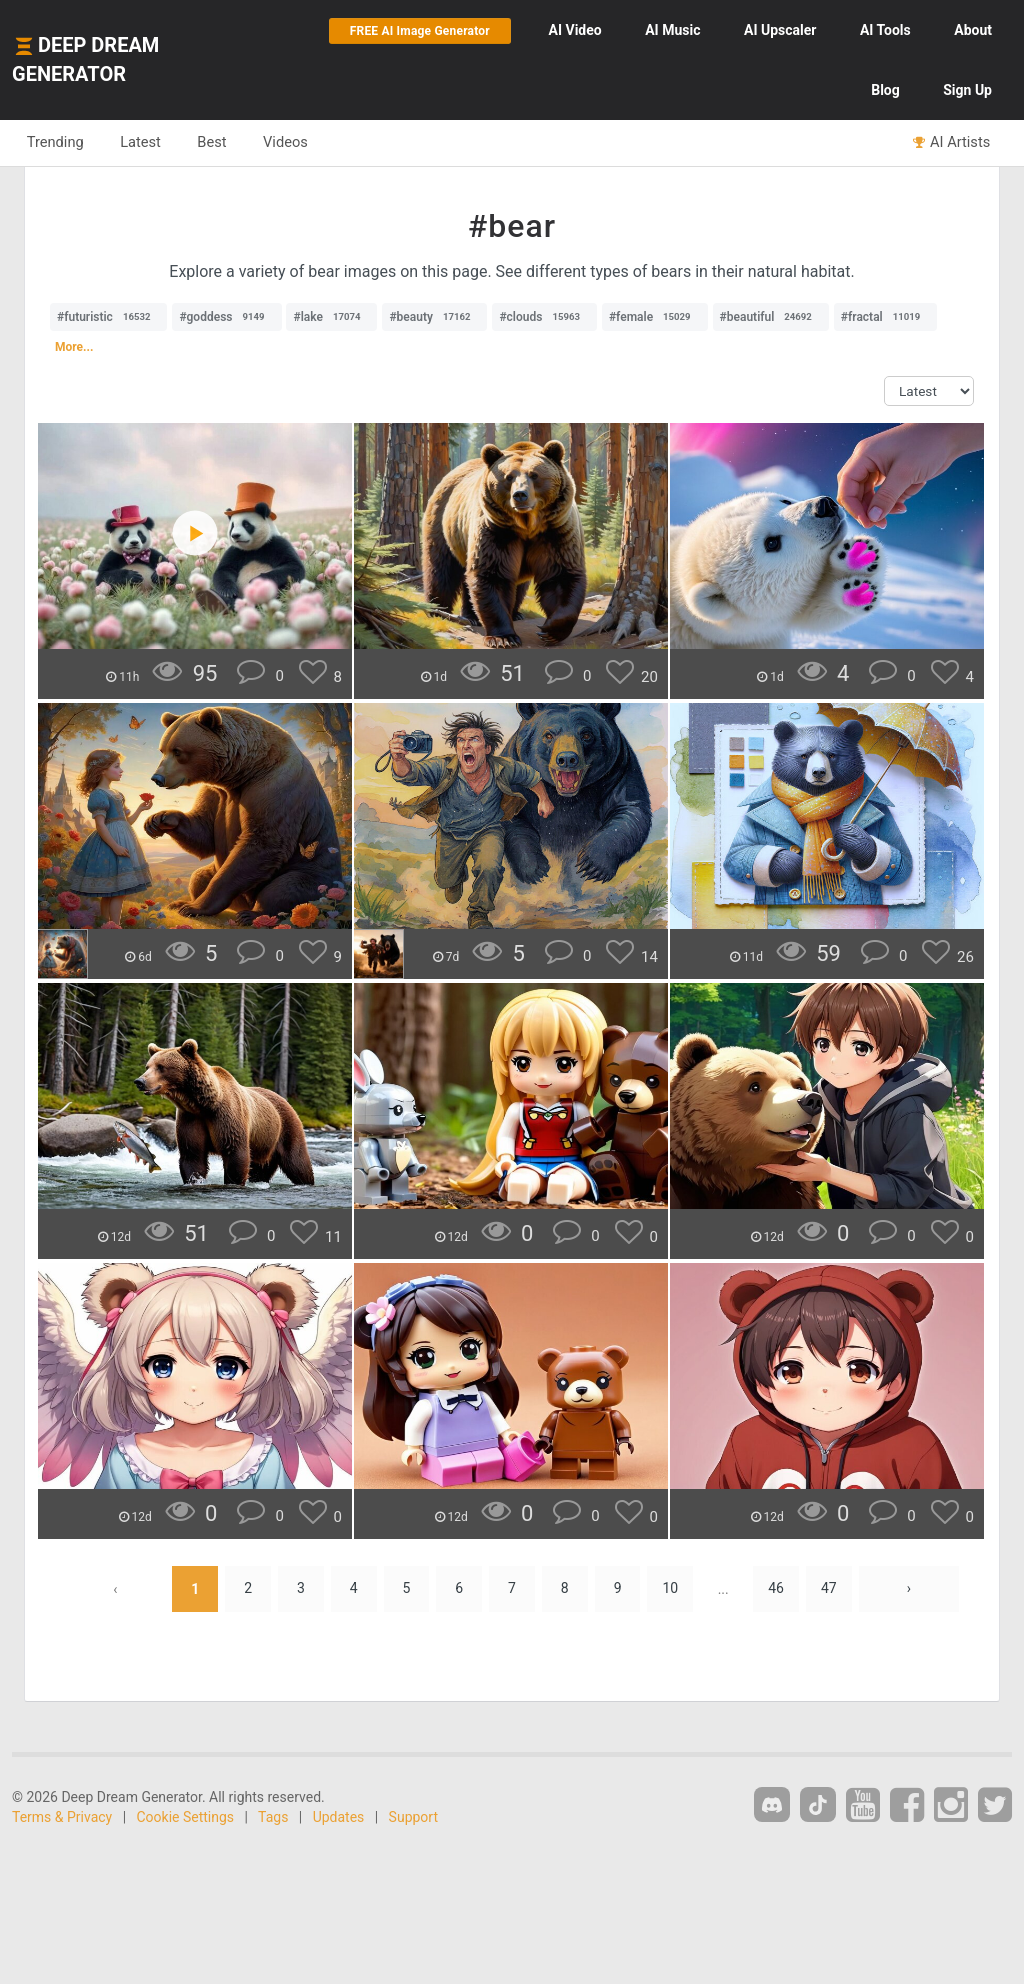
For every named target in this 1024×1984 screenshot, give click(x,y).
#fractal (885, 317)
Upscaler (780, 30)
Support (413, 1817)
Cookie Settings (186, 1817)
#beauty (434, 317)
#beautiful (771, 317)
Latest (141, 142)
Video (575, 30)
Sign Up (967, 90)
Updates (339, 1817)
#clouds (544, 317)
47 (830, 1589)
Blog (885, 90)
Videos (287, 142)
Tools (885, 30)
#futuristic (108, 317)
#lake (331, 317)
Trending (55, 142)
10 (671, 1589)
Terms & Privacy (62, 1817)
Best (213, 142)
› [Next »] (910, 1589)
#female (655, 317)
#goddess (226, 317)
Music (672, 30)
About (973, 30)
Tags (273, 1817)
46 (777, 1589)
